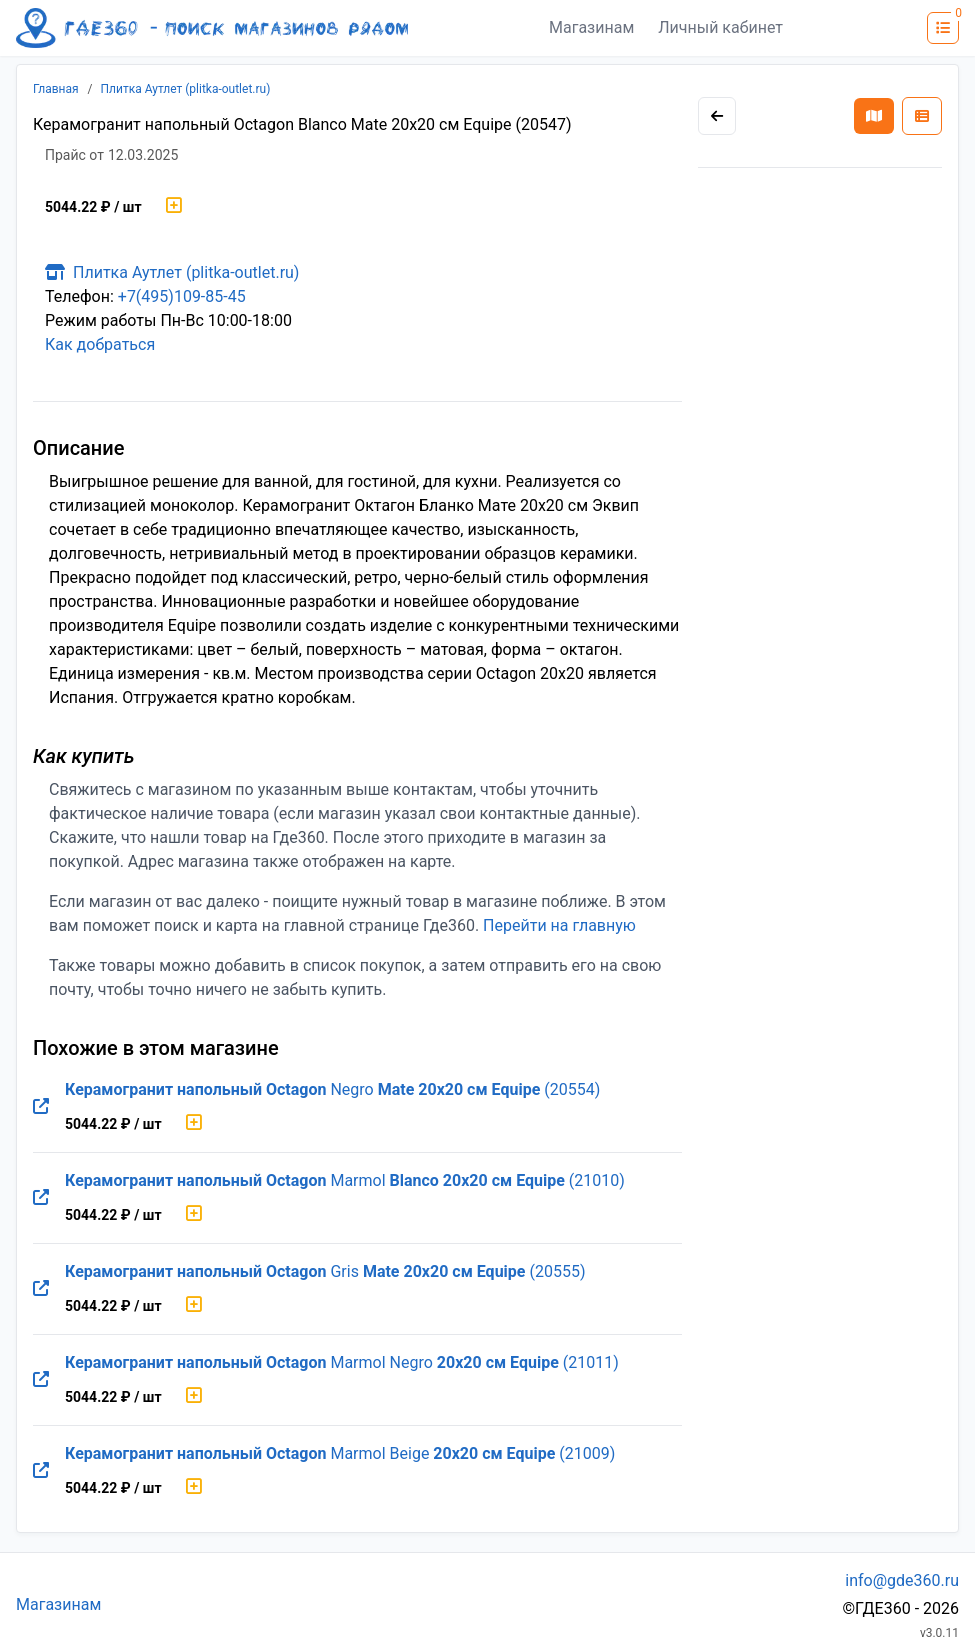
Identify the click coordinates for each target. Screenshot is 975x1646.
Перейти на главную (559, 925)
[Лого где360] (212, 28)
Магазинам (591, 27)
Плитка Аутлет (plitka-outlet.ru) (186, 89)
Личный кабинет (720, 27)
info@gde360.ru (902, 1580)
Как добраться (100, 344)
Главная (56, 89)
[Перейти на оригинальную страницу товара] (41, 1107)
